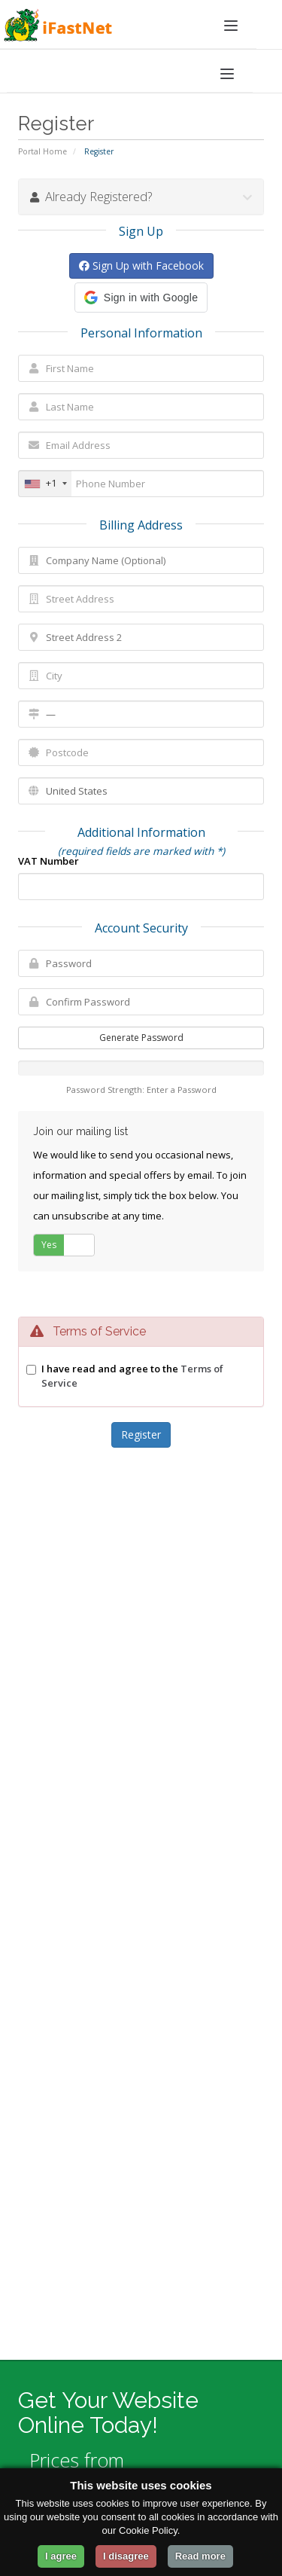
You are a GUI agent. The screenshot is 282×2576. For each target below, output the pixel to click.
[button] (141, 297)
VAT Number (48, 861)
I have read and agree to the (132, 1376)
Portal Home (42, 151)
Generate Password (141, 1037)
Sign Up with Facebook (141, 265)
